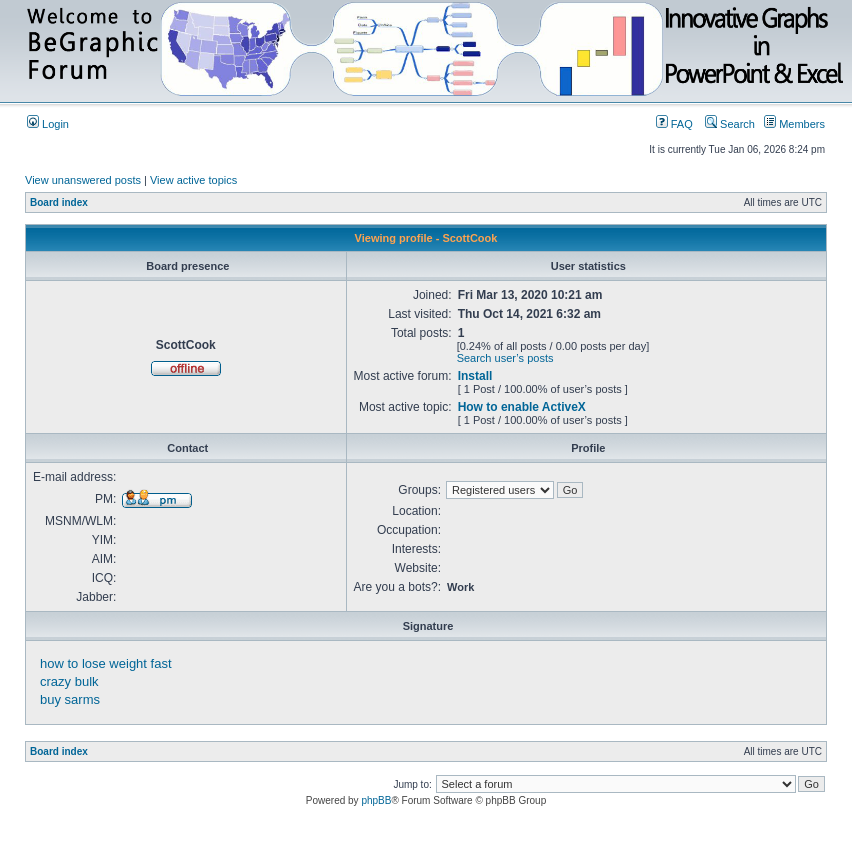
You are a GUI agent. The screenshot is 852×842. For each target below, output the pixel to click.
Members (794, 124)
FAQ (674, 124)
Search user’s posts (505, 358)
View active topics (193, 180)
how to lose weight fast (106, 663)
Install (475, 376)
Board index (59, 202)
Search (730, 124)
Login (48, 124)
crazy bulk (69, 681)
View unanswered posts (83, 180)
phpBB (376, 800)
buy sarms (70, 699)
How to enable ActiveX (522, 407)
